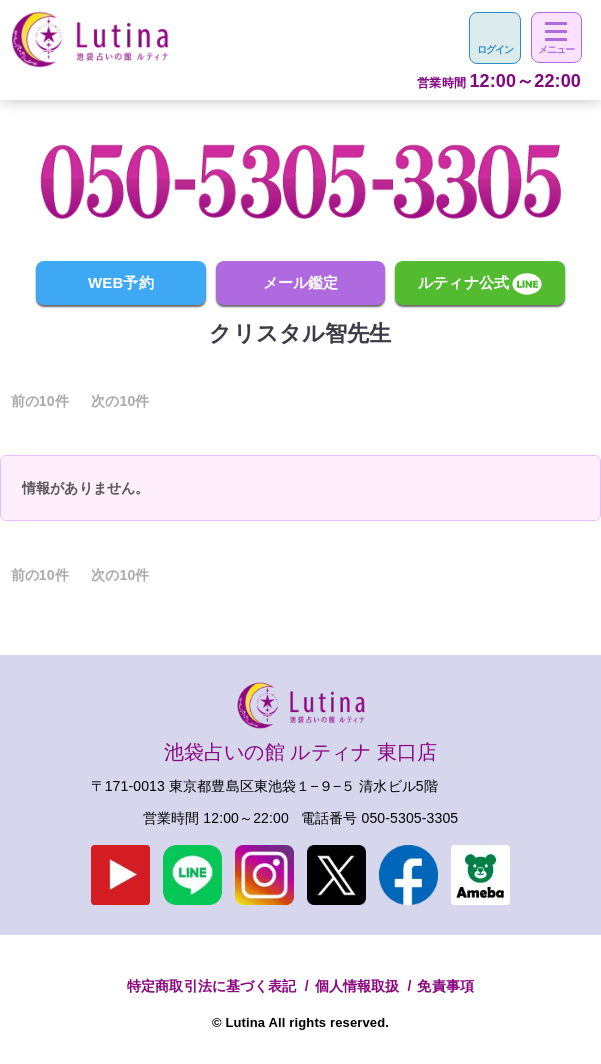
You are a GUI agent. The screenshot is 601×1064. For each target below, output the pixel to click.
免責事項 (445, 986)
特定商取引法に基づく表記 (212, 986)
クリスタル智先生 (300, 333)
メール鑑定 (301, 282)
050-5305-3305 (410, 818)
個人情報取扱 (357, 986)
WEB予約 (121, 282)
